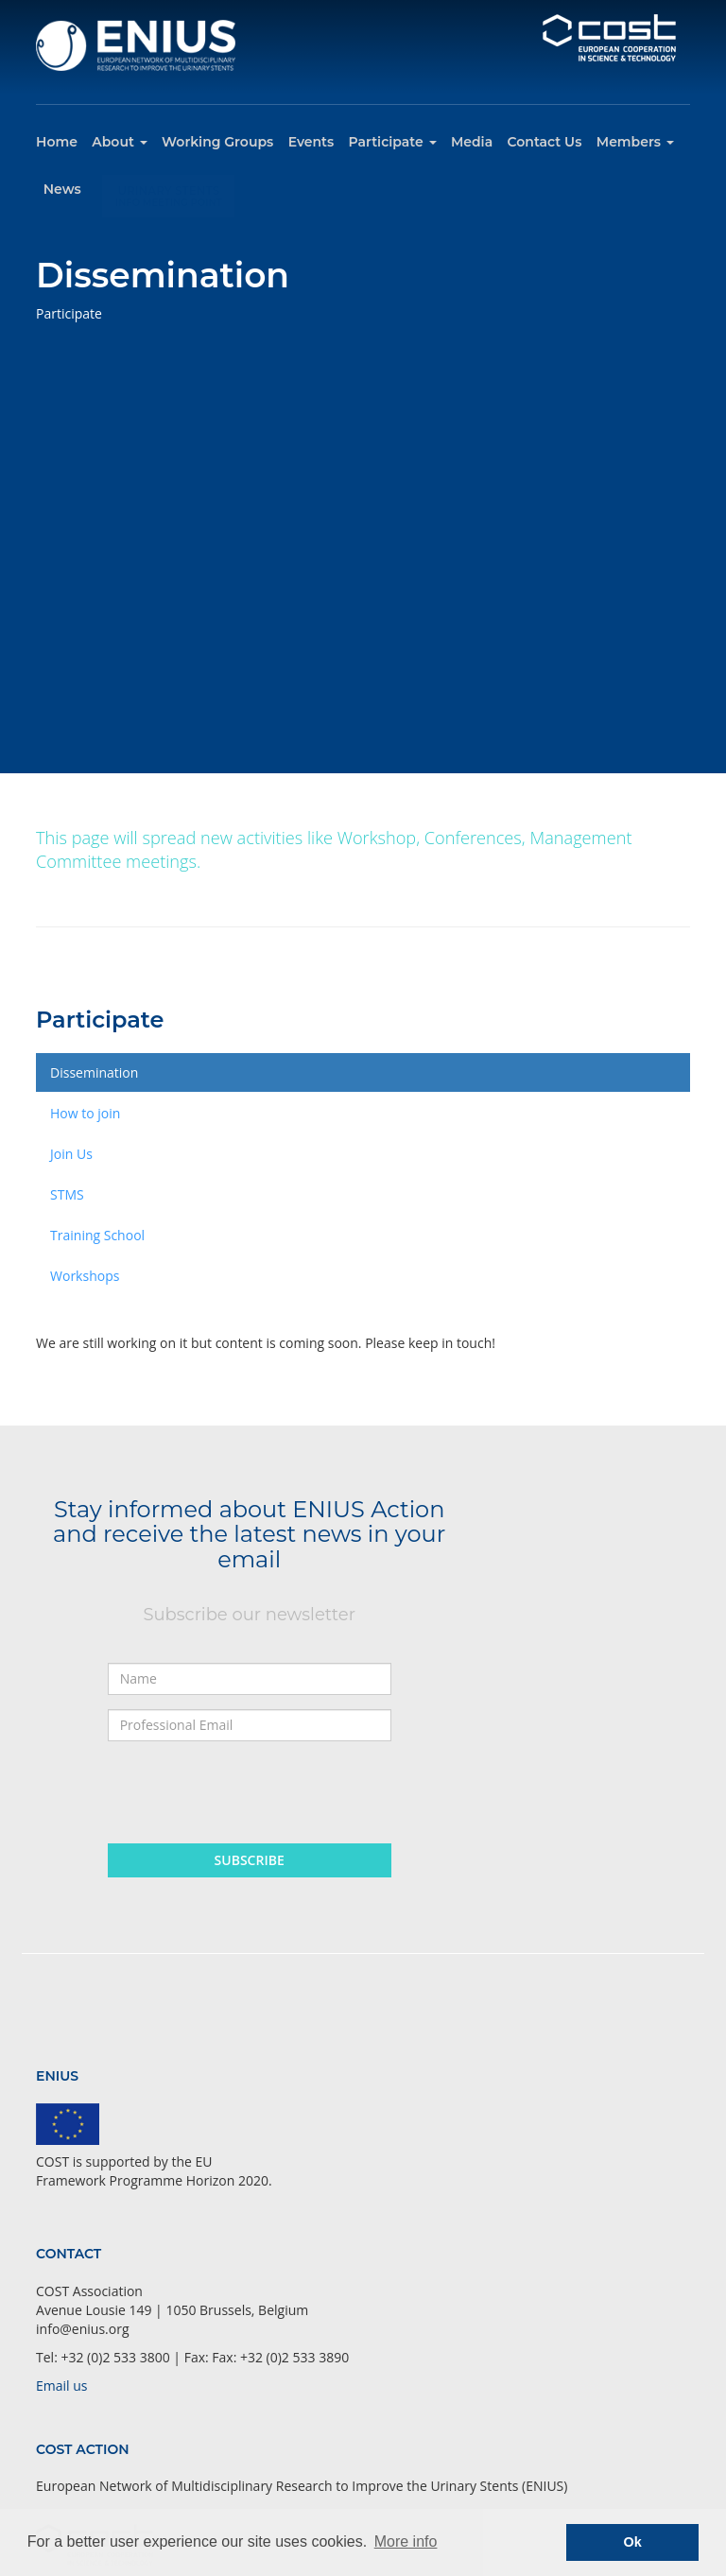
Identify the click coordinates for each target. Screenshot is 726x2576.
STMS (67, 1194)
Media (472, 141)
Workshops (84, 1276)
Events (311, 141)
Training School (97, 1235)
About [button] (119, 141)
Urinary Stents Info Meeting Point (168, 186)
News (62, 189)
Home (57, 141)
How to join (85, 1113)
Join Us (71, 1154)
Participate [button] (393, 141)
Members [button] (635, 141)
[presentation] (251, 1792)
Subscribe (250, 1860)
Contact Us (545, 141)
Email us (61, 2385)
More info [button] (406, 2541)
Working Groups (217, 141)
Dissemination (94, 1072)
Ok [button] (633, 2542)
